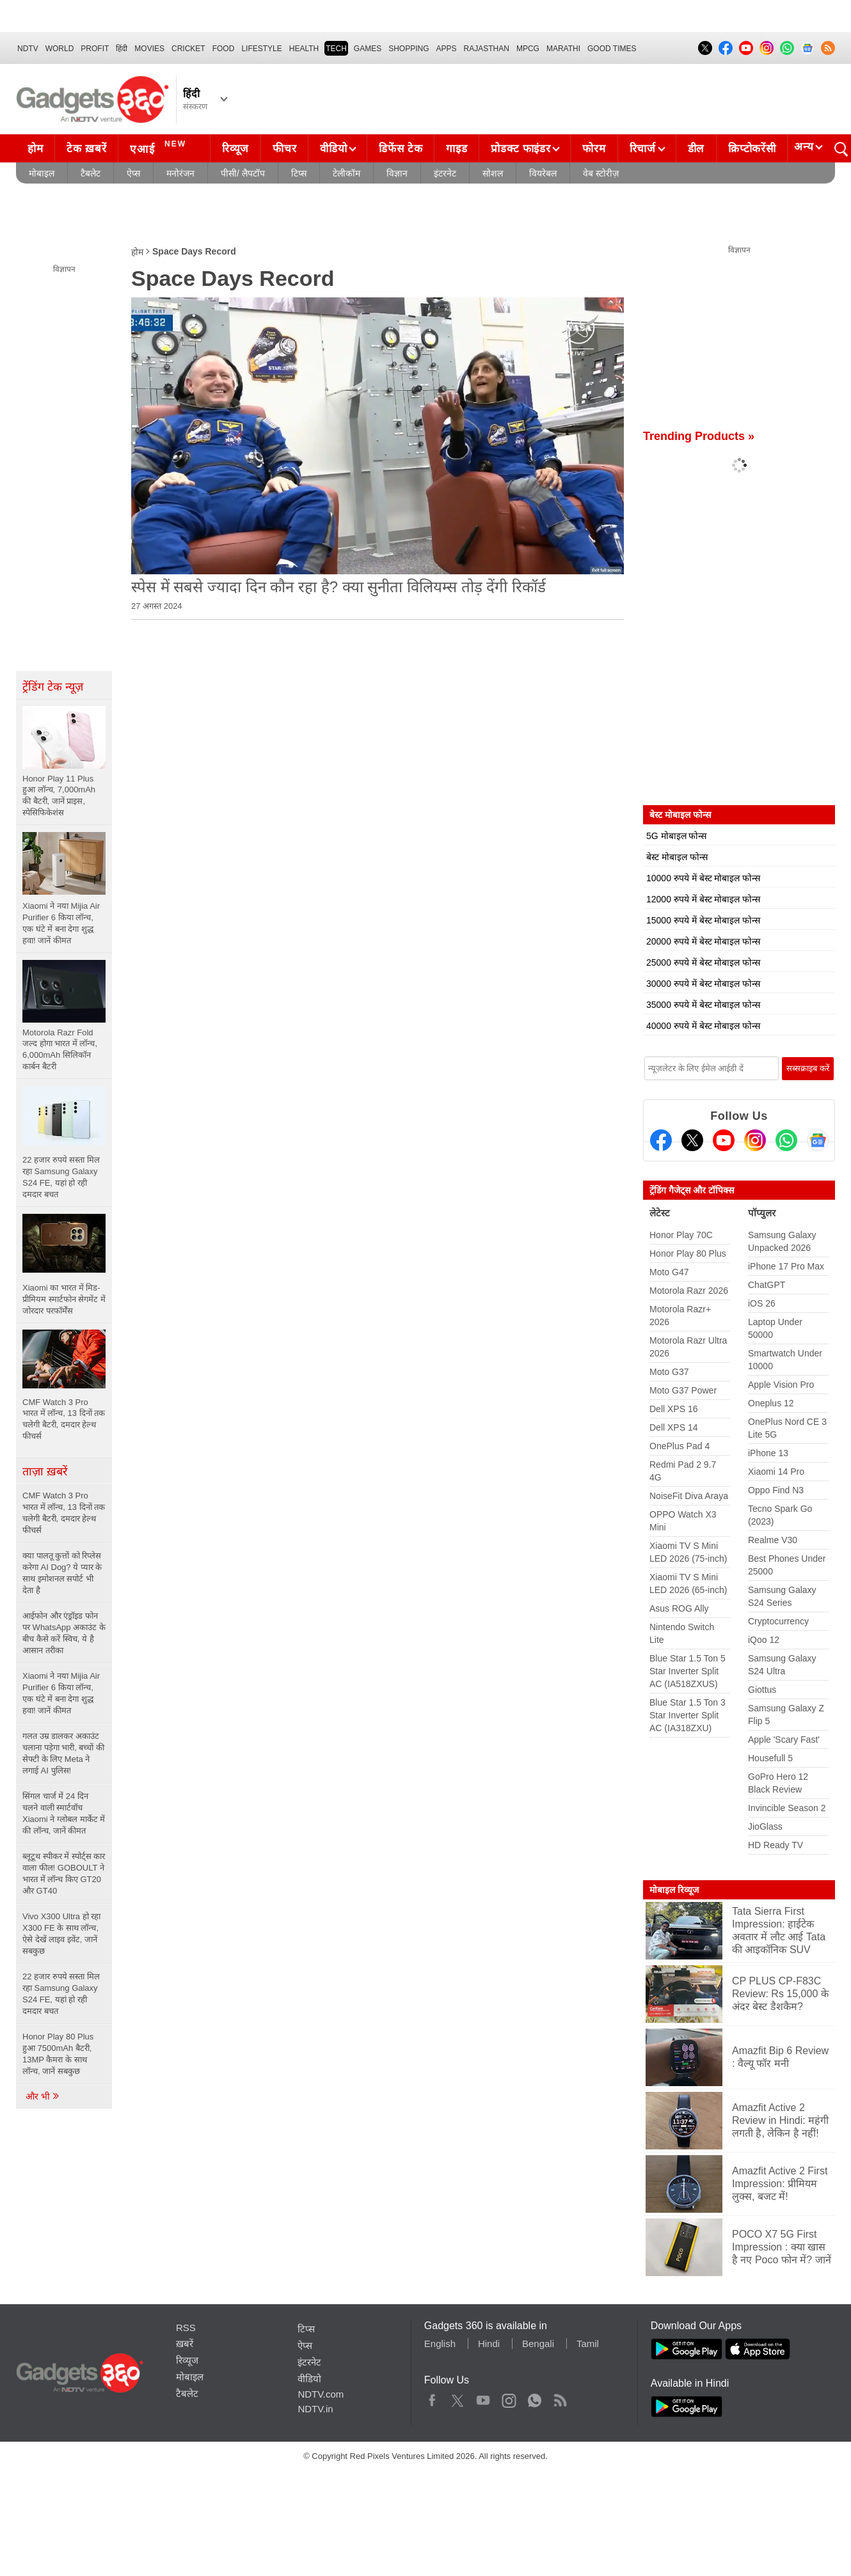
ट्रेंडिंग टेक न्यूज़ (52, 686)
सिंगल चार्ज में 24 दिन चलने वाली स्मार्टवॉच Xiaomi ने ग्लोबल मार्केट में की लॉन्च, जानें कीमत (63, 1813)
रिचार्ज (643, 149)
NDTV (27, 48)
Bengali (538, 2343)
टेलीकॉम (346, 173)
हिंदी (121, 48)
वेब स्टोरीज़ (601, 173)
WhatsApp (535, 2397)
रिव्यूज (235, 149)
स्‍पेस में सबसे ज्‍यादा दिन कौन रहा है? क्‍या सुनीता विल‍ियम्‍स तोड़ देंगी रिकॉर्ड (338, 586)
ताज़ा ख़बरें (44, 1471)
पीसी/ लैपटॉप (243, 173)
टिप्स (298, 173)
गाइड (456, 149)
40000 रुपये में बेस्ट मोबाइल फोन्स (703, 1026)
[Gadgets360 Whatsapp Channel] (786, 1140)
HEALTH (304, 48)
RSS (186, 2327)
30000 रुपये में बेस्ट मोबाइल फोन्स (703, 983)
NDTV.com (321, 2394)
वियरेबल (543, 173)
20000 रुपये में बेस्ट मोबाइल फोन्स (703, 941)
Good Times (611, 48)
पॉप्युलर (761, 1212)
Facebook (432, 2397)
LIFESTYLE (261, 48)
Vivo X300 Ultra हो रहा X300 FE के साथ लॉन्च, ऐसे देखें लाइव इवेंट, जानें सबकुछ (61, 1934)
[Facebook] (661, 1140)
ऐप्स (133, 173)
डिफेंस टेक (400, 149)
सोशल (492, 173)
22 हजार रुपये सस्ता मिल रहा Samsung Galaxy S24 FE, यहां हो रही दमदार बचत (61, 1994)
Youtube (483, 2397)
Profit (95, 48)
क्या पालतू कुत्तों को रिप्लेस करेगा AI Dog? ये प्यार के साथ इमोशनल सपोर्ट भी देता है (62, 1573)
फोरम (593, 149)
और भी (43, 2096)
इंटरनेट (445, 173)
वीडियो (333, 149)
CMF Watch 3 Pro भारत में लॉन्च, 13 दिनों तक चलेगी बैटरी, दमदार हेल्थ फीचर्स (63, 1513)
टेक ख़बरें (86, 149)
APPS (446, 48)
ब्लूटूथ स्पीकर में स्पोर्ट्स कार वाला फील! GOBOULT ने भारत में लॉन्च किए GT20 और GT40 (63, 1873)
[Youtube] (724, 1140)
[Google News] (818, 1140)
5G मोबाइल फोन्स (676, 836)
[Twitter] (692, 1140)
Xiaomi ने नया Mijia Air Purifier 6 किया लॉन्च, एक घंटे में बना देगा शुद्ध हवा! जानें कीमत (61, 1693)
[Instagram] (755, 1140)
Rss (560, 2397)
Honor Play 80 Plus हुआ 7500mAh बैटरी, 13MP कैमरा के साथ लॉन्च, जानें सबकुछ (57, 2054)
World (59, 48)
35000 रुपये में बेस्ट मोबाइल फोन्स (703, 1005)
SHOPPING (408, 48)
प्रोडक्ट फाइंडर (520, 149)
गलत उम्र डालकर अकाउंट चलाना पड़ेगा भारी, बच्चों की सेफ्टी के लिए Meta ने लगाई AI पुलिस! (63, 1753)
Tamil (588, 2343)
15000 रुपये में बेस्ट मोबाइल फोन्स (703, 920)
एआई (159, 147)
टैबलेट (90, 173)
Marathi (563, 48)
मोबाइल (41, 173)
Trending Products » (698, 436)
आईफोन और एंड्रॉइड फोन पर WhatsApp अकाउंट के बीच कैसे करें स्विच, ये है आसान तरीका (64, 1633)
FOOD (223, 48)
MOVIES (149, 48)
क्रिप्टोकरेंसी (751, 149)
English (440, 2343)
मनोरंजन (180, 173)
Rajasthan (486, 48)
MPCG (527, 48)
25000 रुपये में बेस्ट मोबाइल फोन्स (703, 962)
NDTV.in (315, 2408)
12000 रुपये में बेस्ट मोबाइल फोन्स (703, 899)
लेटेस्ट (659, 1212)
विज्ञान (397, 173)
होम (35, 149)
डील (696, 149)
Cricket (188, 48)
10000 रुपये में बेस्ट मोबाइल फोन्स (703, 878)
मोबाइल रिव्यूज (674, 1890)
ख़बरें (184, 2343)
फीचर (284, 149)
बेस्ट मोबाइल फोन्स (677, 857)
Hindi (489, 2343)
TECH (336, 48)
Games (367, 48)
